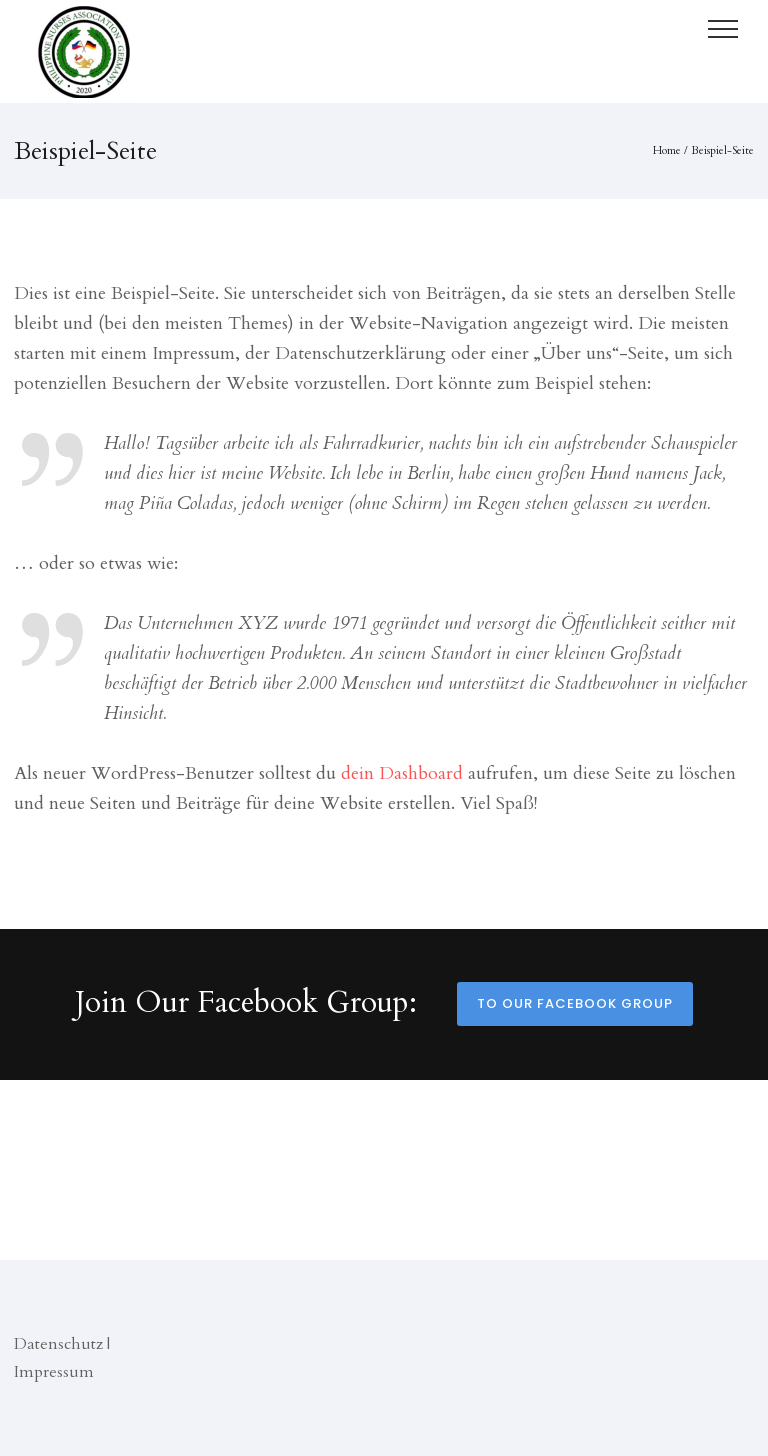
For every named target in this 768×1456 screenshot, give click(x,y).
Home (667, 150)
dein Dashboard (402, 773)
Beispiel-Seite (722, 150)
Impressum (54, 1372)
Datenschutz (58, 1344)
